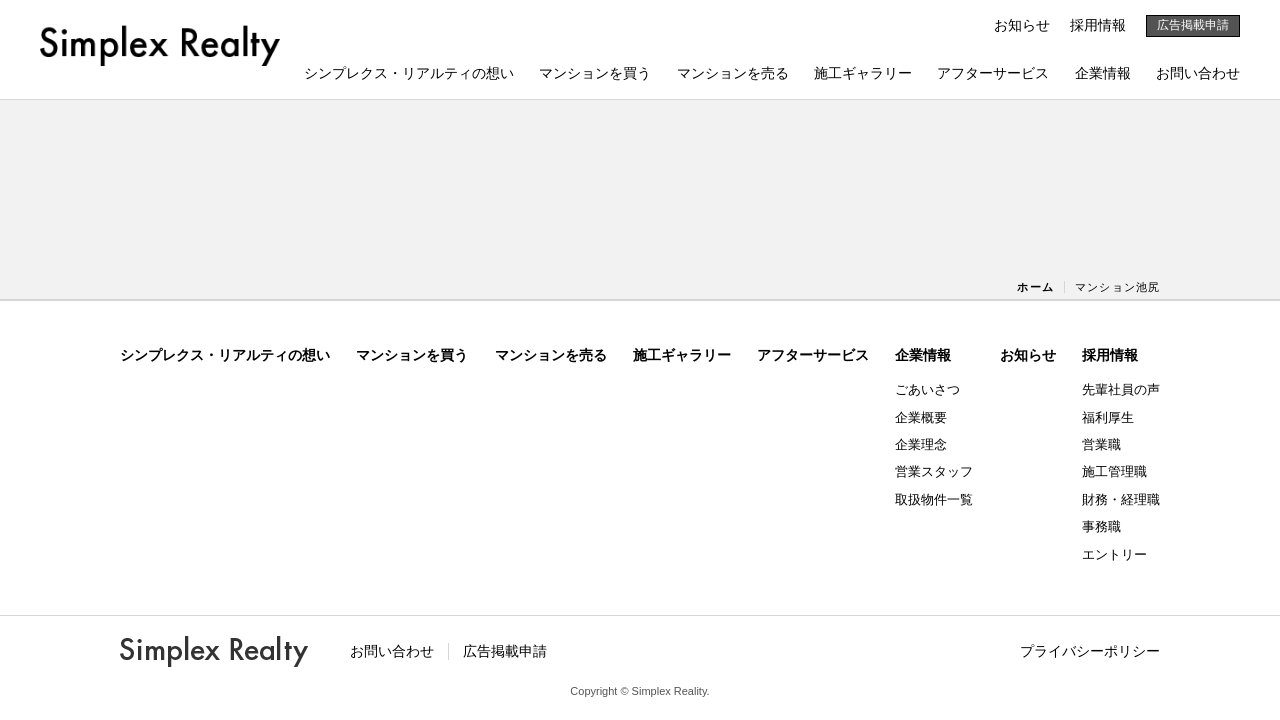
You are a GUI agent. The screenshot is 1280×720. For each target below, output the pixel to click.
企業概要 (921, 417)
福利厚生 (1108, 417)
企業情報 (1103, 73)
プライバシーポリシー (1090, 651)
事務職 (1101, 526)
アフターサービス (993, 73)
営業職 (1101, 444)
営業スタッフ (934, 471)
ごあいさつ (927, 389)
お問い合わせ (1198, 73)
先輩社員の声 (1121, 389)
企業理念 (921, 444)
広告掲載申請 (1193, 25)
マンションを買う (595, 73)
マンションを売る (733, 73)
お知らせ (1022, 25)
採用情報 (1098, 25)
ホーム (1035, 287)
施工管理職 (1114, 471)
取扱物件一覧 (934, 499)
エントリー (1114, 554)
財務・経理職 (1121, 499)
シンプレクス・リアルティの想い (409, 73)
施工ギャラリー (863, 73)
